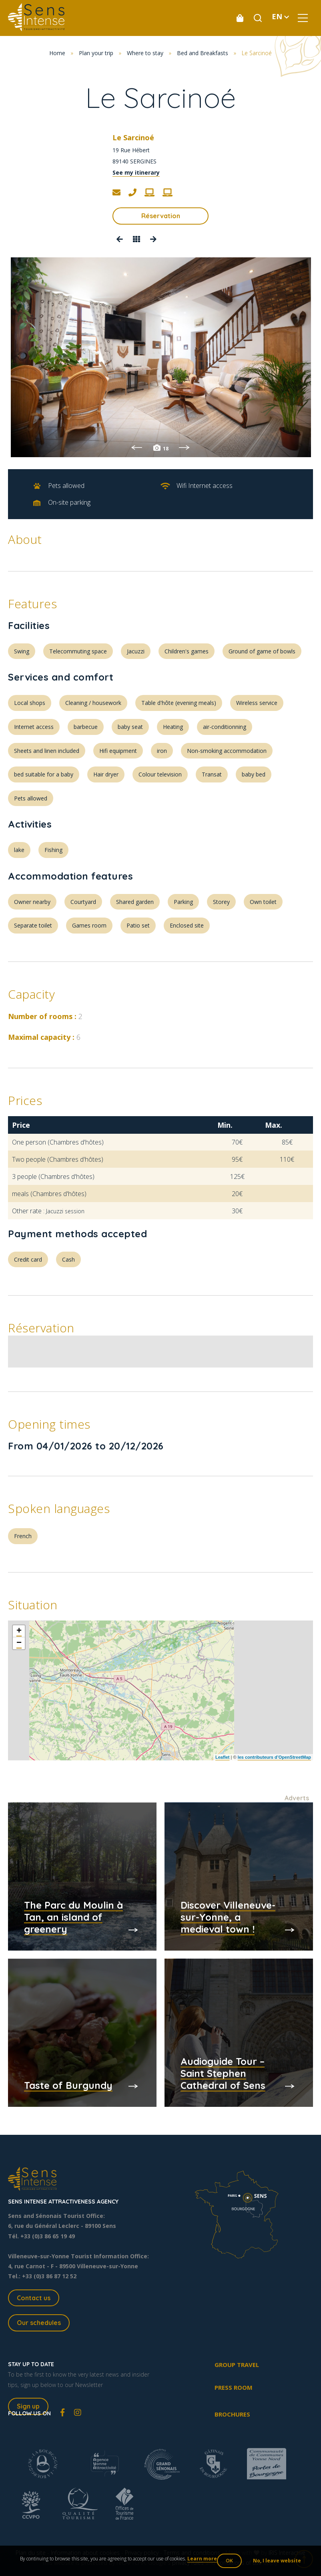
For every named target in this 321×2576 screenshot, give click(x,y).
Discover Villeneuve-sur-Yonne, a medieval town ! (228, 1917)
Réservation (160, 216)
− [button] (19, 1643)
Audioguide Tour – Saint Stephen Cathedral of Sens (223, 2073)
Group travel (237, 2365)
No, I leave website (277, 2560)
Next (185, 447)
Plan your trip (96, 53)
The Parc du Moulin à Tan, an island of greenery (73, 1917)
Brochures (232, 2414)
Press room (234, 2387)
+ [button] (19, 1631)
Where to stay (145, 53)
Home (57, 53)
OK (229, 2561)
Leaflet (222, 1757)
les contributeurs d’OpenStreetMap (274, 1757)
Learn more (202, 2558)
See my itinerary (136, 172)
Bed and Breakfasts (202, 53)
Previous (137, 447)
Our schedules (39, 2323)
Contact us (33, 2298)
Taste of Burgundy (68, 2085)
